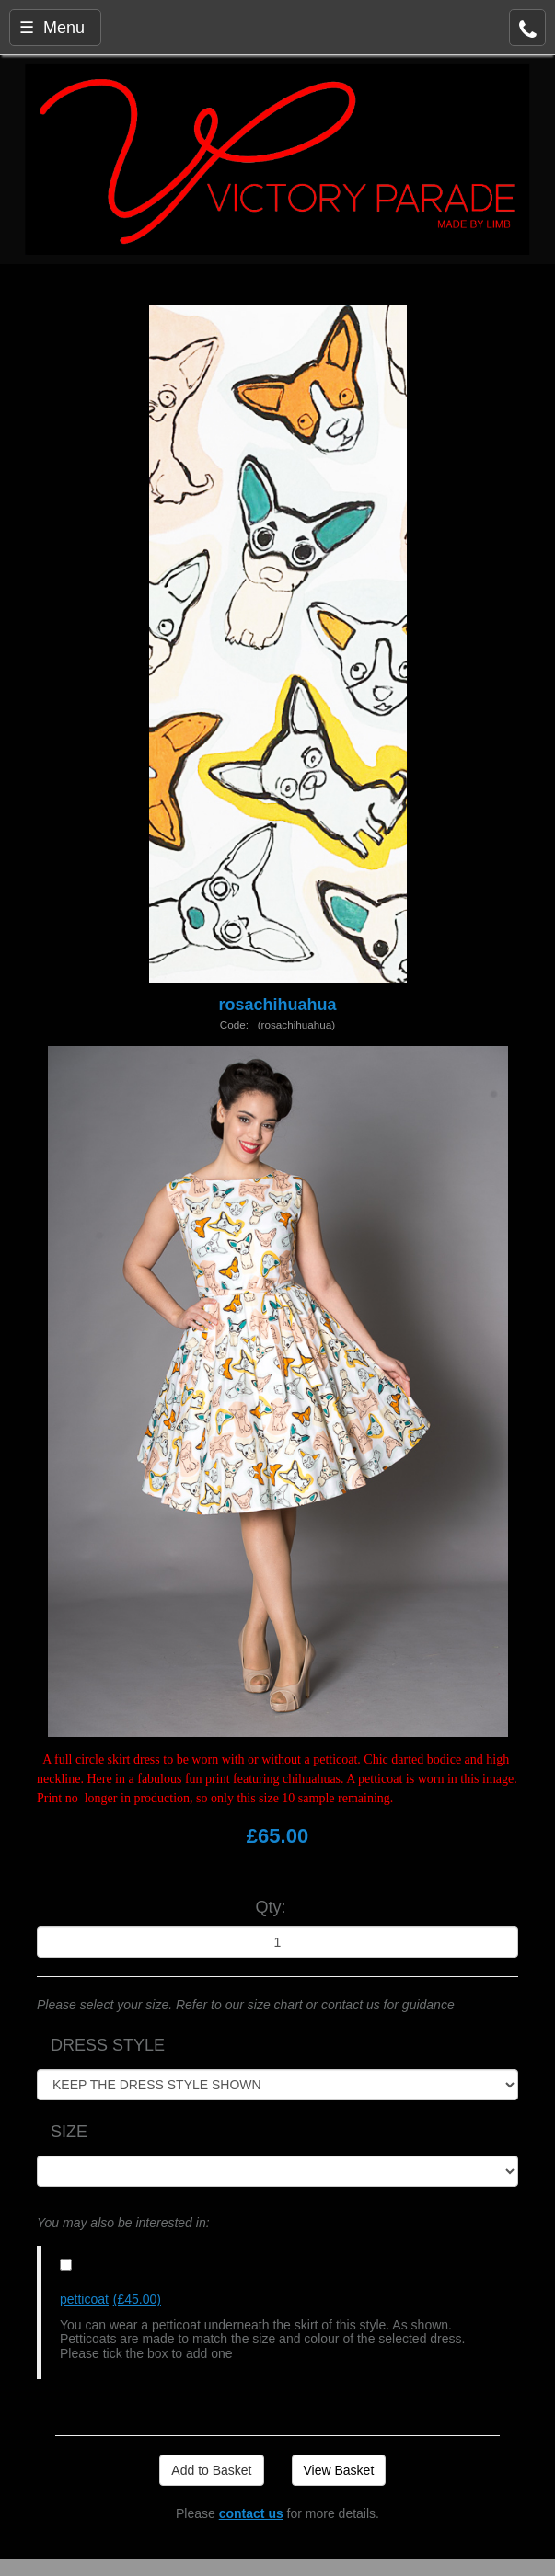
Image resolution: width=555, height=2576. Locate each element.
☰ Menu (52, 27)
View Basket (339, 2470)
